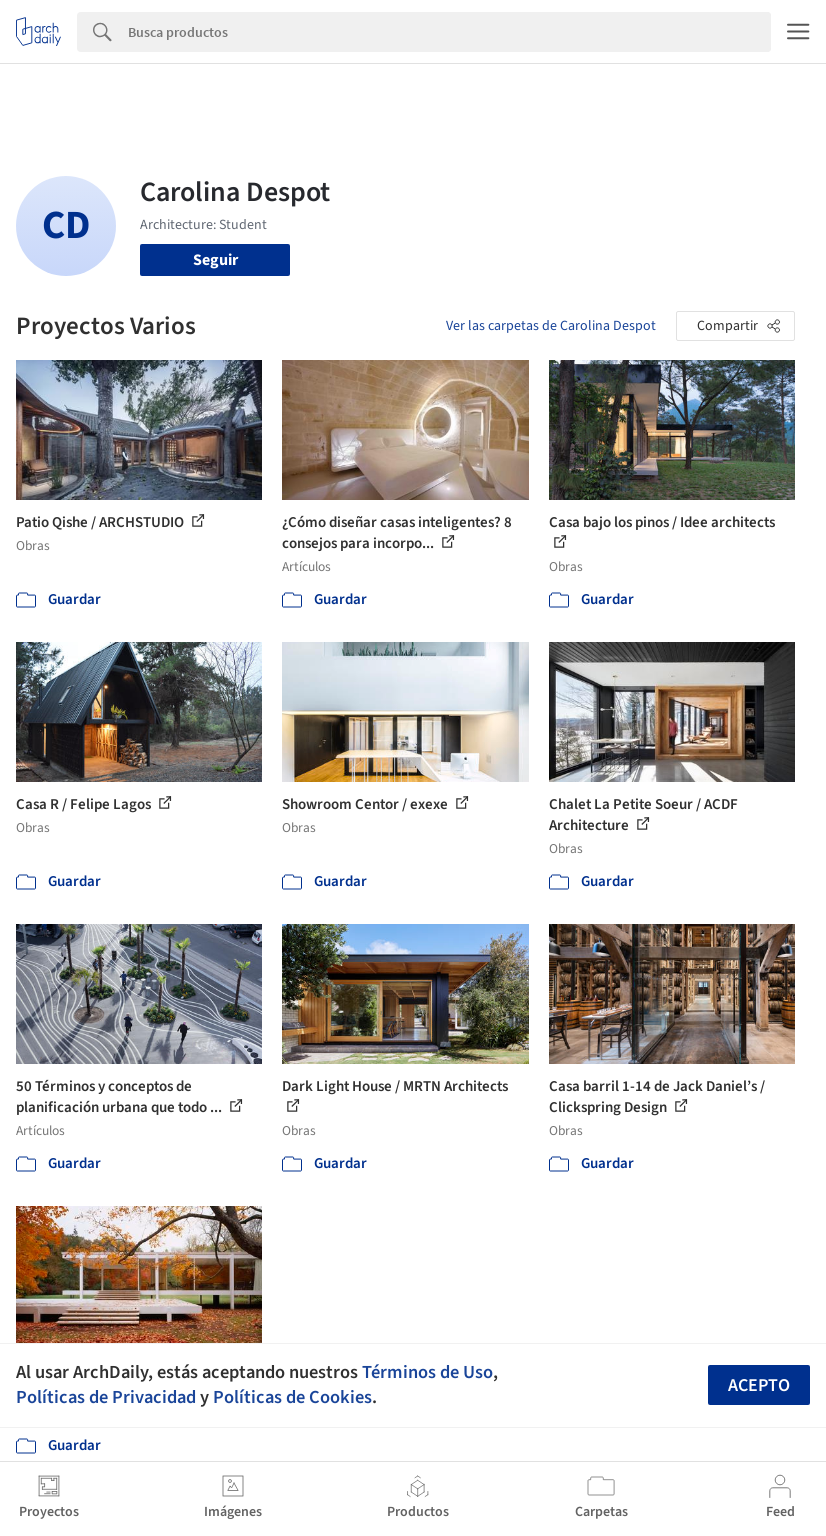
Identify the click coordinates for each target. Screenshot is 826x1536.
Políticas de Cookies (292, 1397)
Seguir (215, 260)
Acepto (759, 1385)
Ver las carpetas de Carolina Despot (551, 326)
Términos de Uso (427, 1372)
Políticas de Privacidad (106, 1397)
